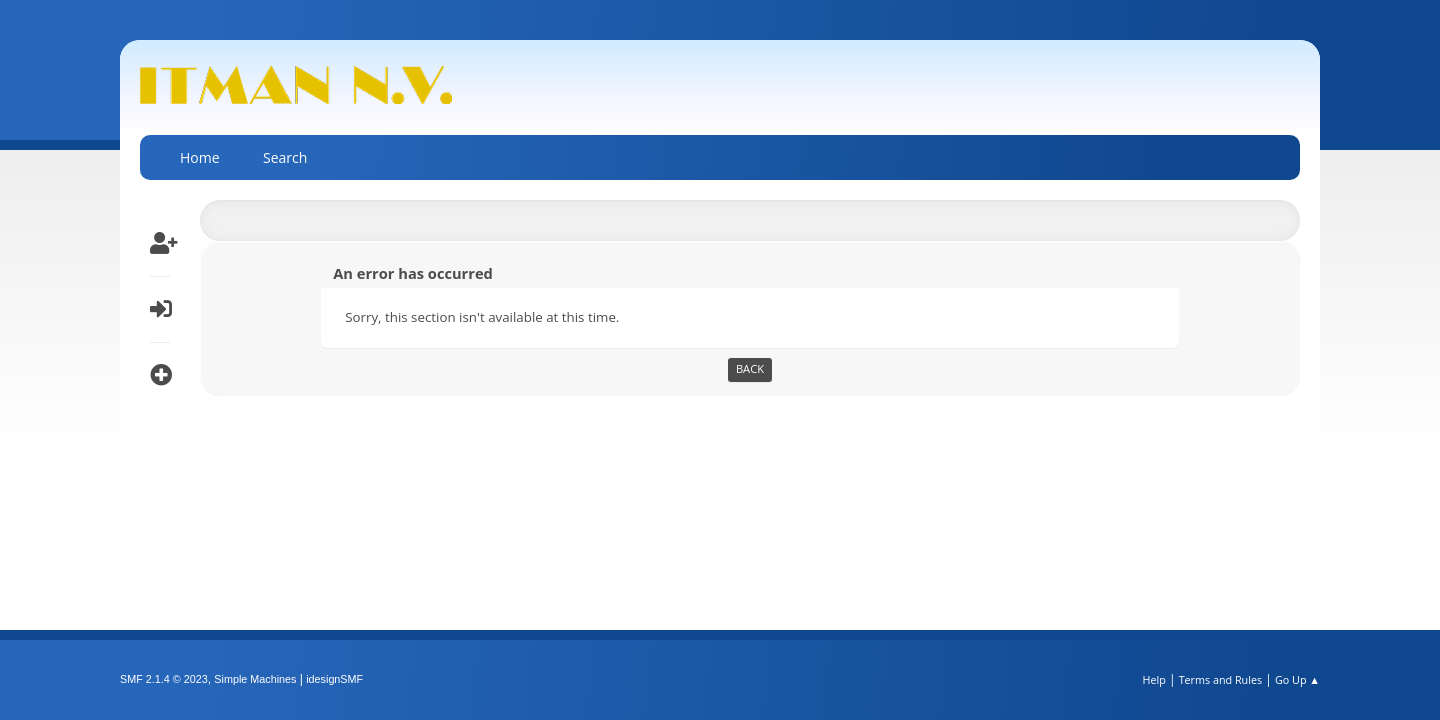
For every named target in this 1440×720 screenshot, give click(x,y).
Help (1153, 679)
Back (750, 368)
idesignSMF (334, 679)
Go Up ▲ (1297, 679)
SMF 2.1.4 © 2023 (164, 679)
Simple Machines (255, 679)
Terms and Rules (1221, 679)
